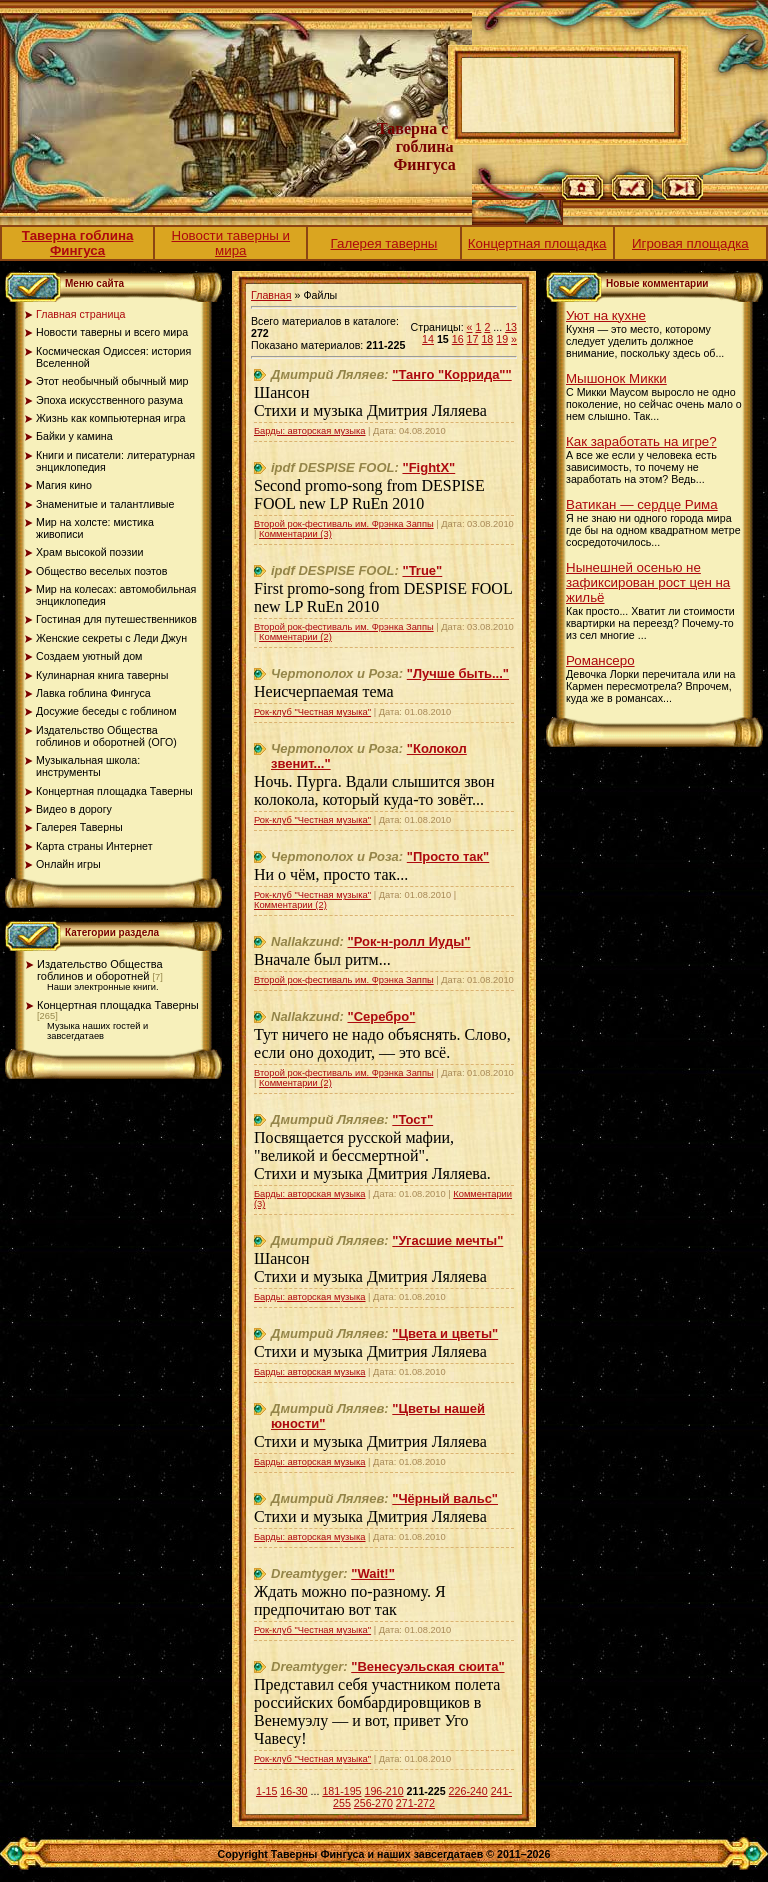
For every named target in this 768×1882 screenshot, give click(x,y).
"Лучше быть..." (458, 673)
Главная (271, 295)
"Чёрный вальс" (445, 1498)
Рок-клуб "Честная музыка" (312, 712)
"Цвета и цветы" (445, 1333)
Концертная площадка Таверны (118, 1005)
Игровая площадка (690, 243)
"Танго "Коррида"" (451, 374)
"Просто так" (448, 856)
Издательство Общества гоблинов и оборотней (100, 970)
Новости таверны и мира (231, 243)
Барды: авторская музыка (310, 431)
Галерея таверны (384, 243)
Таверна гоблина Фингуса (78, 243)
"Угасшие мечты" (447, 1240)
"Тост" (412, 1119)
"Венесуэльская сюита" (427, 1666)
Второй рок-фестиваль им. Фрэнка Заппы (344, 524)
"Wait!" (373, 1573)
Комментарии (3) (295, 534)
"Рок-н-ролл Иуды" (409, 941)
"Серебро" (382, 1016)
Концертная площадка (537, 243)
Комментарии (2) (295, 637)
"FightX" (428, 467)
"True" (422, 570)
